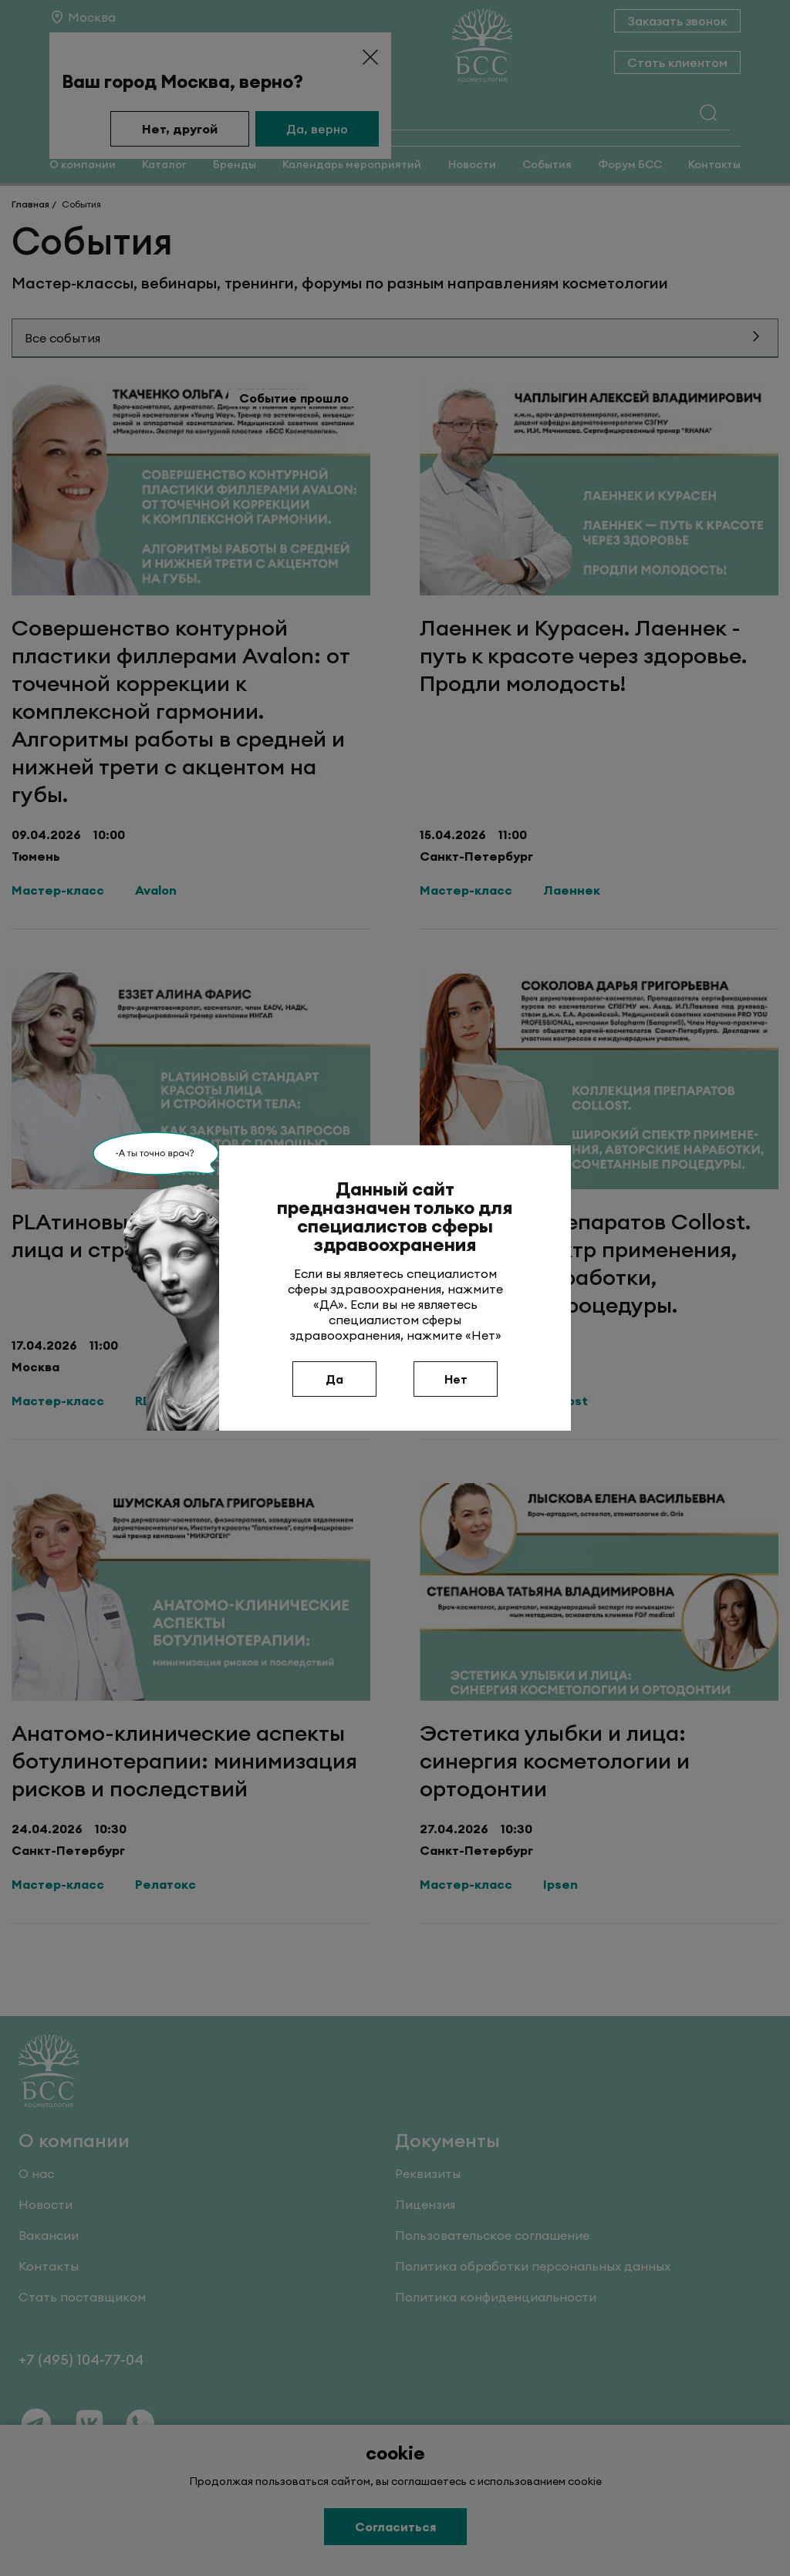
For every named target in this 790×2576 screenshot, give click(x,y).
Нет (456, 1379)
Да (334, 1379)
